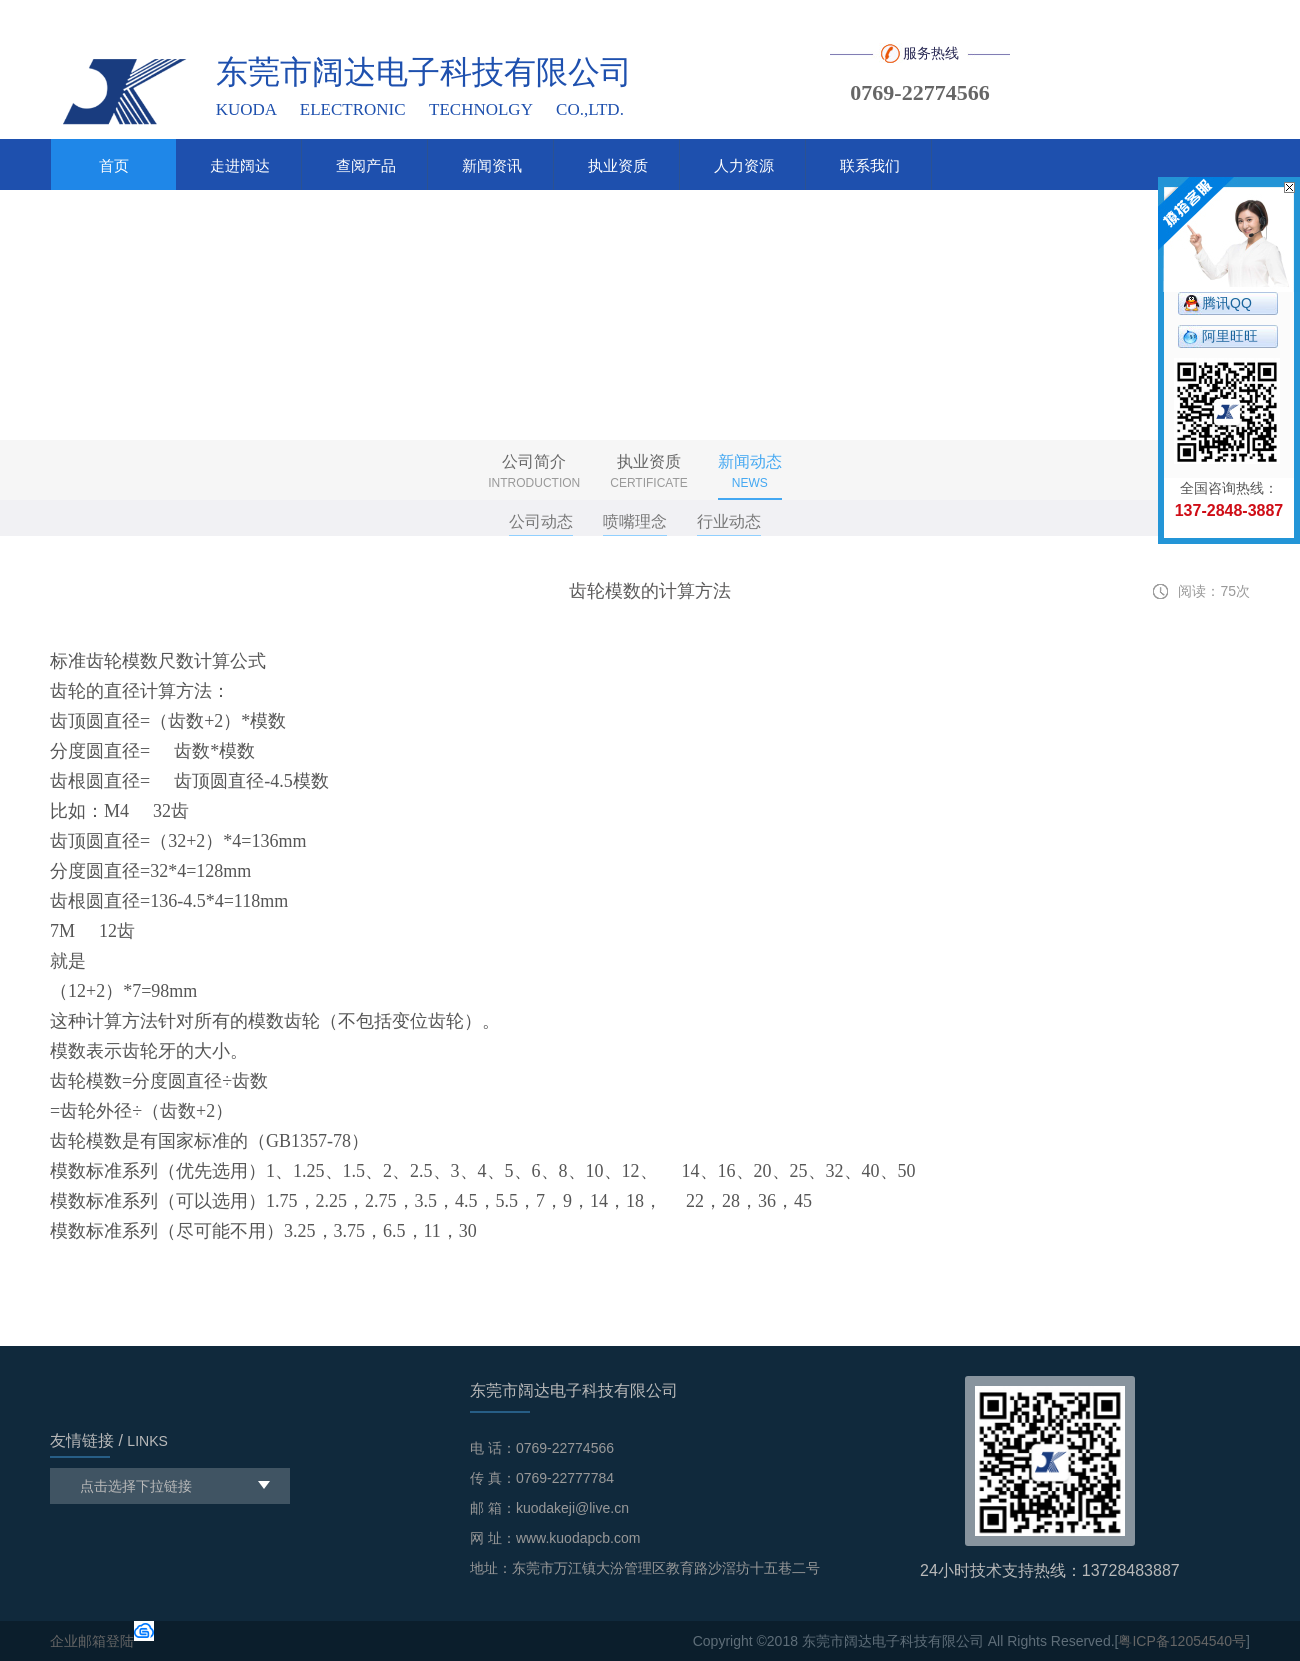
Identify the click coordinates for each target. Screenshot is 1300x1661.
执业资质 (618, 166)
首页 (114, 166)
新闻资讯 (492, 166)
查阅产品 (366, 166)
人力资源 (744, 166)
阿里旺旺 (1230, 336)
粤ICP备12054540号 (1182, 1641)
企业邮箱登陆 (92, 1641)
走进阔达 (240, 166)
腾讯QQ (1227, 303)
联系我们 (870, 166)
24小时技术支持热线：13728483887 (1050, 1570)
